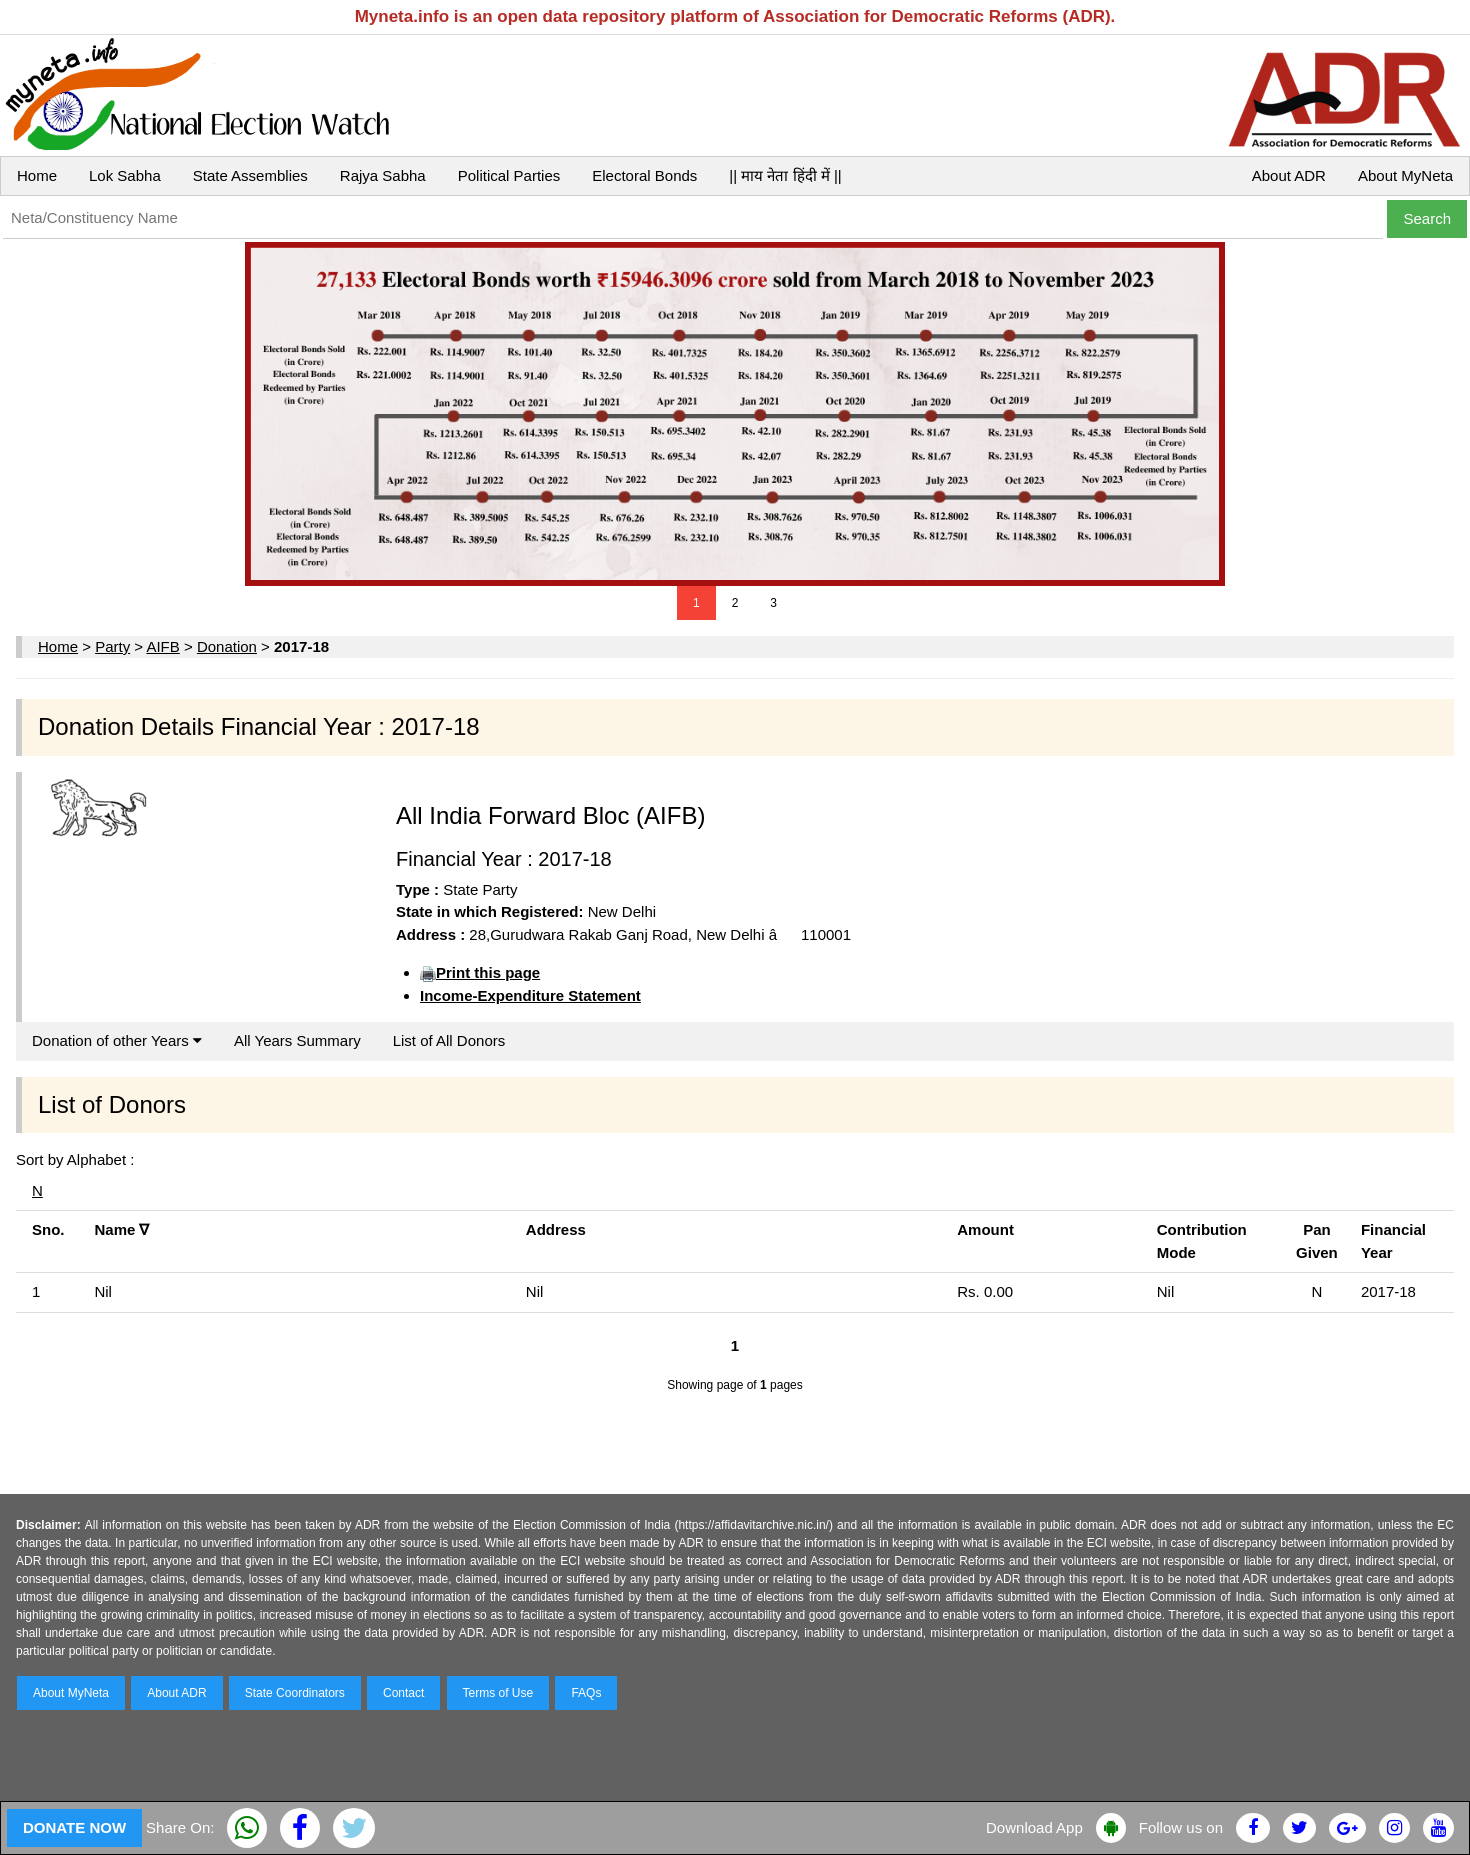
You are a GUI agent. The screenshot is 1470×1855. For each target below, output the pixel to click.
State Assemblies (250, 175)
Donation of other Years (117, 1040)
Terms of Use (498, 1693)
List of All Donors (449, 1040)
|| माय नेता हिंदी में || (785, 175)
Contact (403, 1693)
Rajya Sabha (383, 175)
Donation (227, 646)
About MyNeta (1405, 175)
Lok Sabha (125, 175)
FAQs (586, 1693)
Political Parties (509, 175)
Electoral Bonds (644, 175)
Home (37, 175)
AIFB (162, 646)
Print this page (488, 972)
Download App (1034, 1827)
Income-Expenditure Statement (530, 995)
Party (112, 646)
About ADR (1289, 175)
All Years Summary (297, 1040)
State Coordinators (295, 1693)
